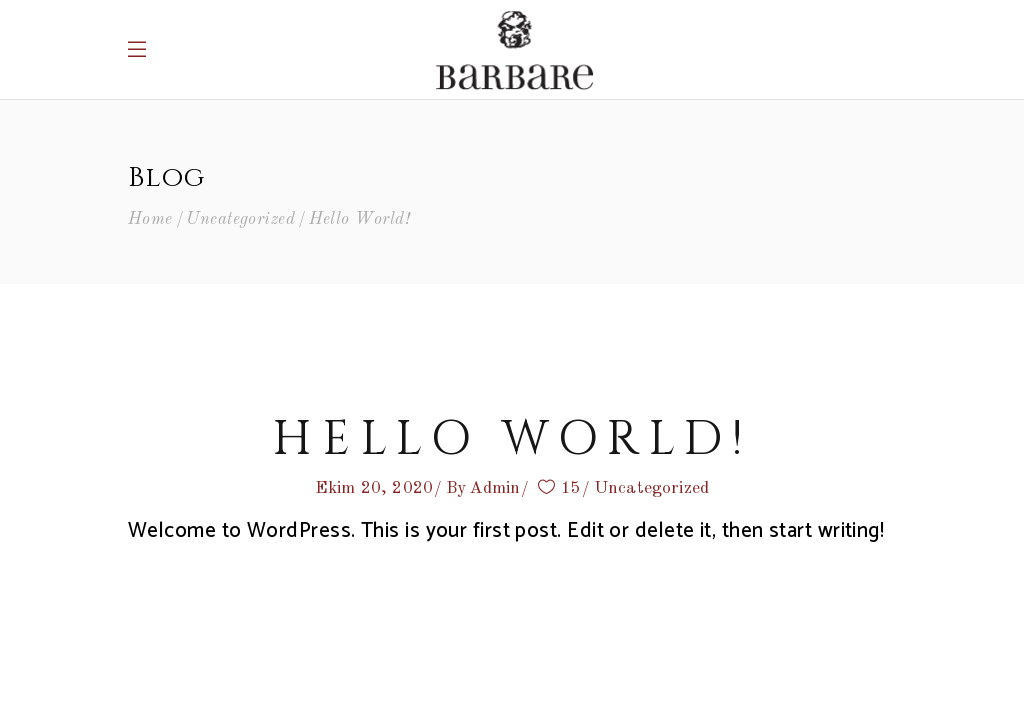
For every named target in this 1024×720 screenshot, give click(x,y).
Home (150, 219)
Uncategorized (240, 219)
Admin (494, 488)
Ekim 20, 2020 (374, 488)
